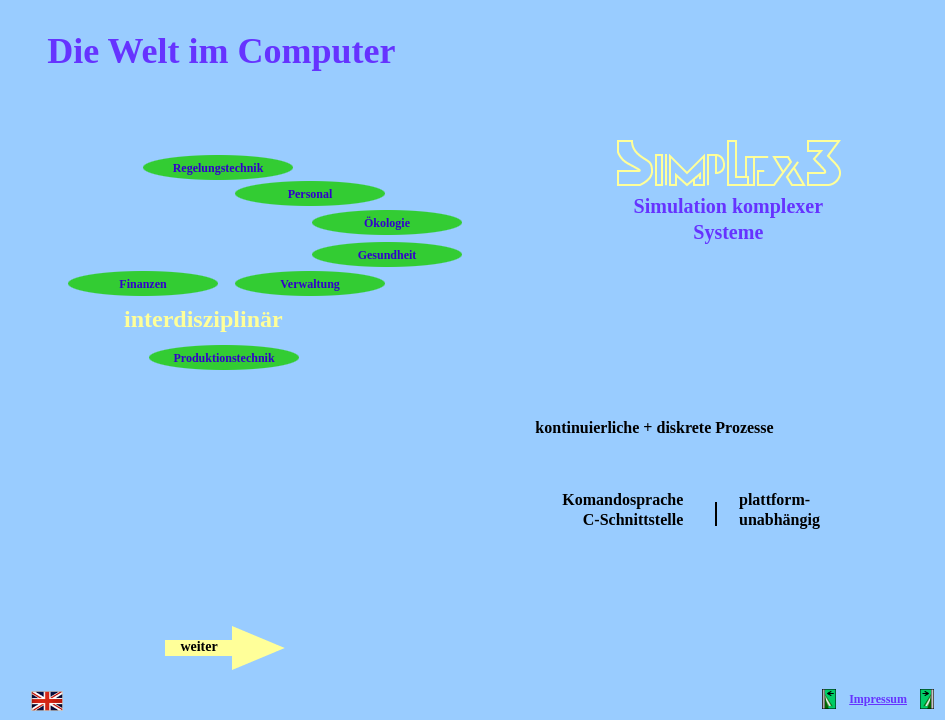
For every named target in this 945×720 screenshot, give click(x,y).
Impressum (878, 699)
